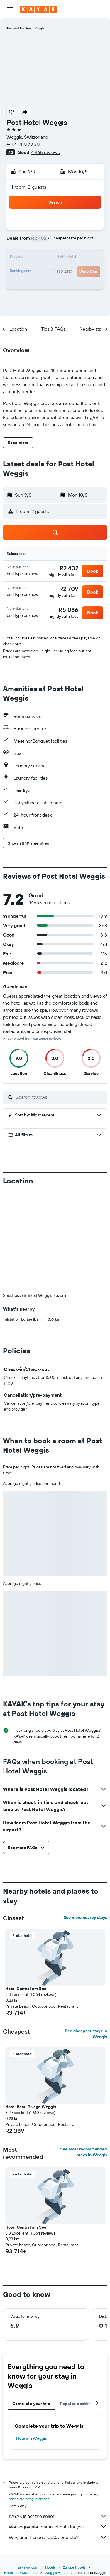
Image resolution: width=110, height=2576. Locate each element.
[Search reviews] (60, 1097)
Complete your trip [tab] (31, 2403)
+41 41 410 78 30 (23, 144)
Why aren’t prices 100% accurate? (58, 2537)
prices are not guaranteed (29, 2499)
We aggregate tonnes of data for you (58, 2526)
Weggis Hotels (56, 2572)
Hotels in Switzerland (21, 2572)
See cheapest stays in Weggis (86, 2033)
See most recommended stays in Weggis (83, 2152)
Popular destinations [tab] (81, 2403)
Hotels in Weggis (31, 2438)
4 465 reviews (45, 152)
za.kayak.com (28, 2567)
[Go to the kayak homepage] (38, 9)
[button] (10, 9)
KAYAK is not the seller (58, 2516)
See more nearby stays (85, 1917)
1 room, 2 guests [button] (28, 187)
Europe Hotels (74, 2567)
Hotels (50, 2567)
